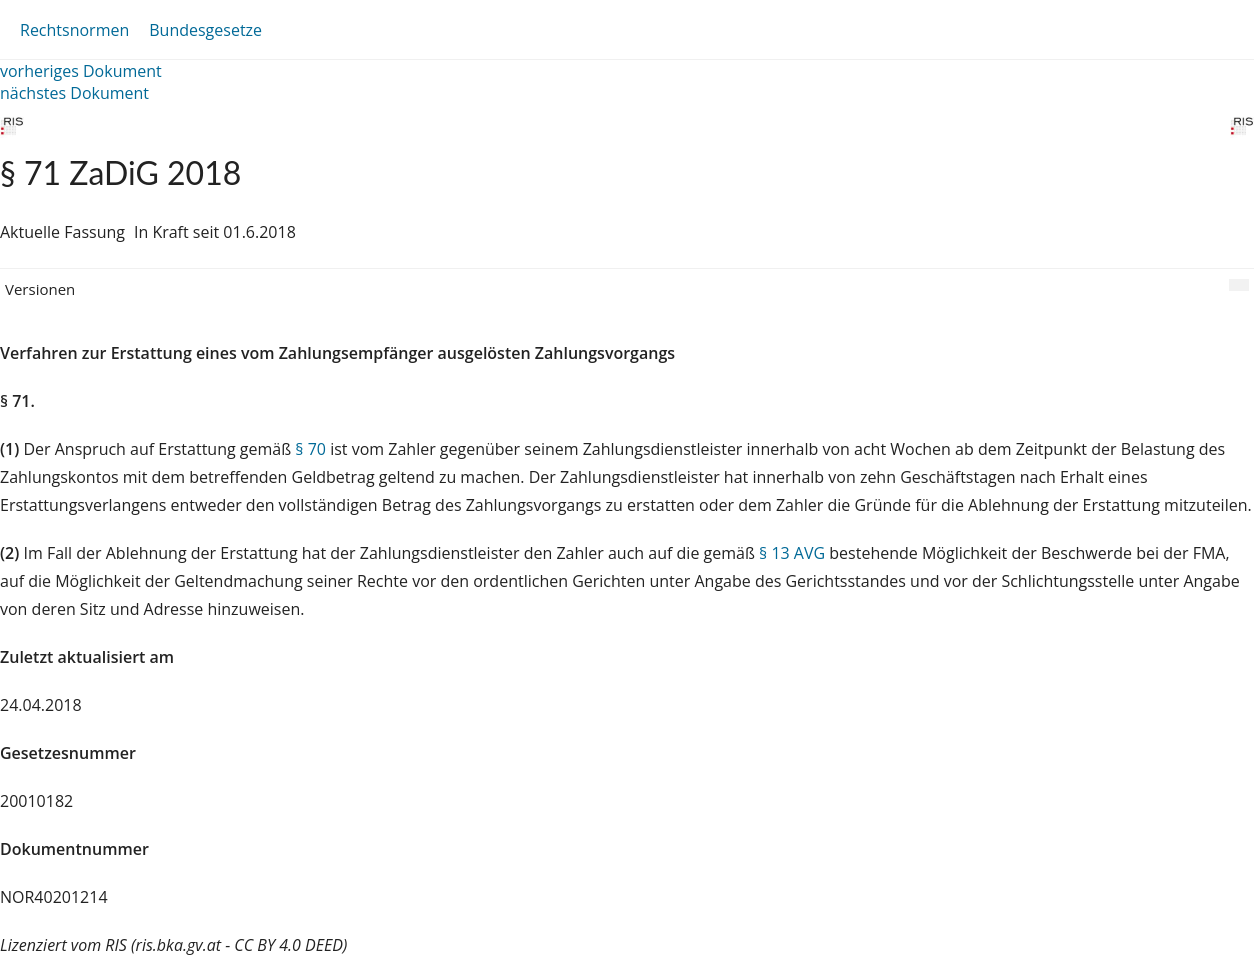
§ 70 (310, 449)
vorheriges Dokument (81, 71)
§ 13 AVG (792, 553)
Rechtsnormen (74, 30)
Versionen (40, 289)
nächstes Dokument (74, 93)
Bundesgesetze (205, 30)
